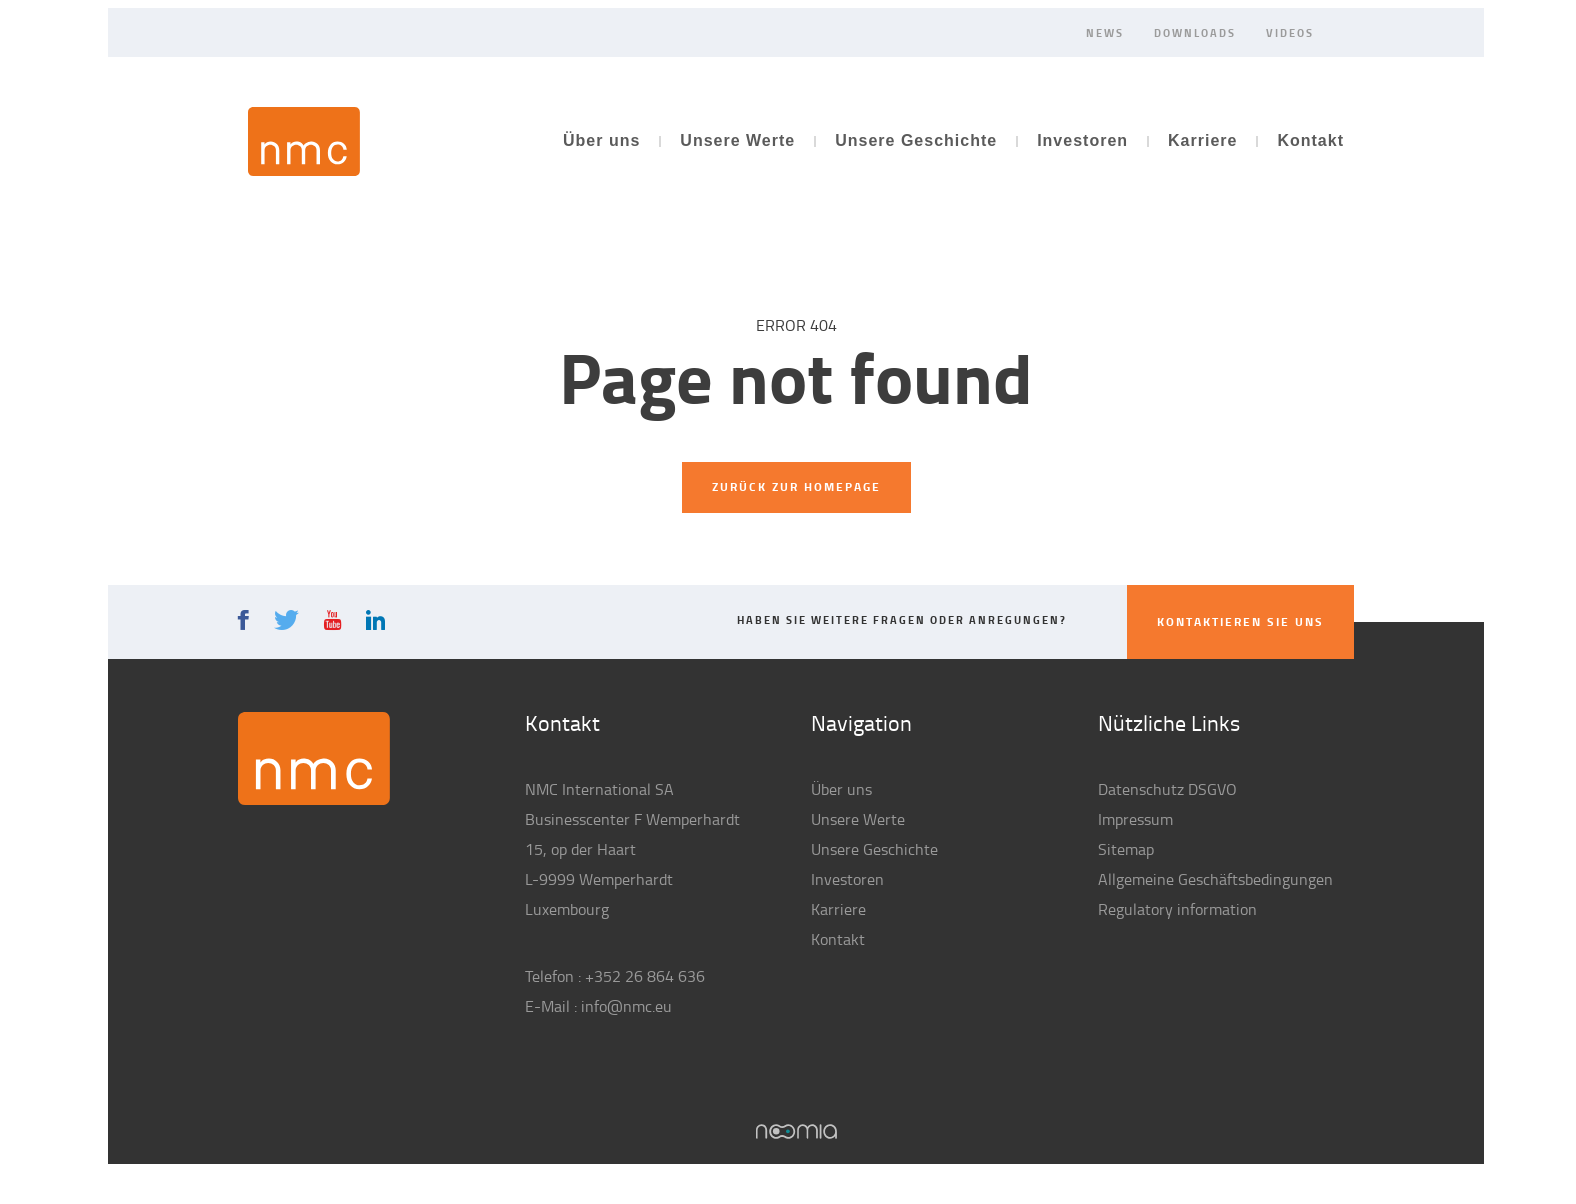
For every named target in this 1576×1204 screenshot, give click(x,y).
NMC (304, 141)
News (1105, 32)
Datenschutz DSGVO (1167, 789)
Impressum (1135, 819)
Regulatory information (1177, 909)
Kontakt (1310, 140)
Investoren (1082, 140)
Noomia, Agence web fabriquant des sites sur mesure (796, 1131)
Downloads (1195, 32)
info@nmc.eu (626, 1006)
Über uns (601, 140)
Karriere (1202, 140)
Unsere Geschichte (916, 140)
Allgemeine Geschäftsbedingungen (1215, 879)
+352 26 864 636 (645, 976)
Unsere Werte (737, 140)
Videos (1290, 32)
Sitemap (1126, 849)
